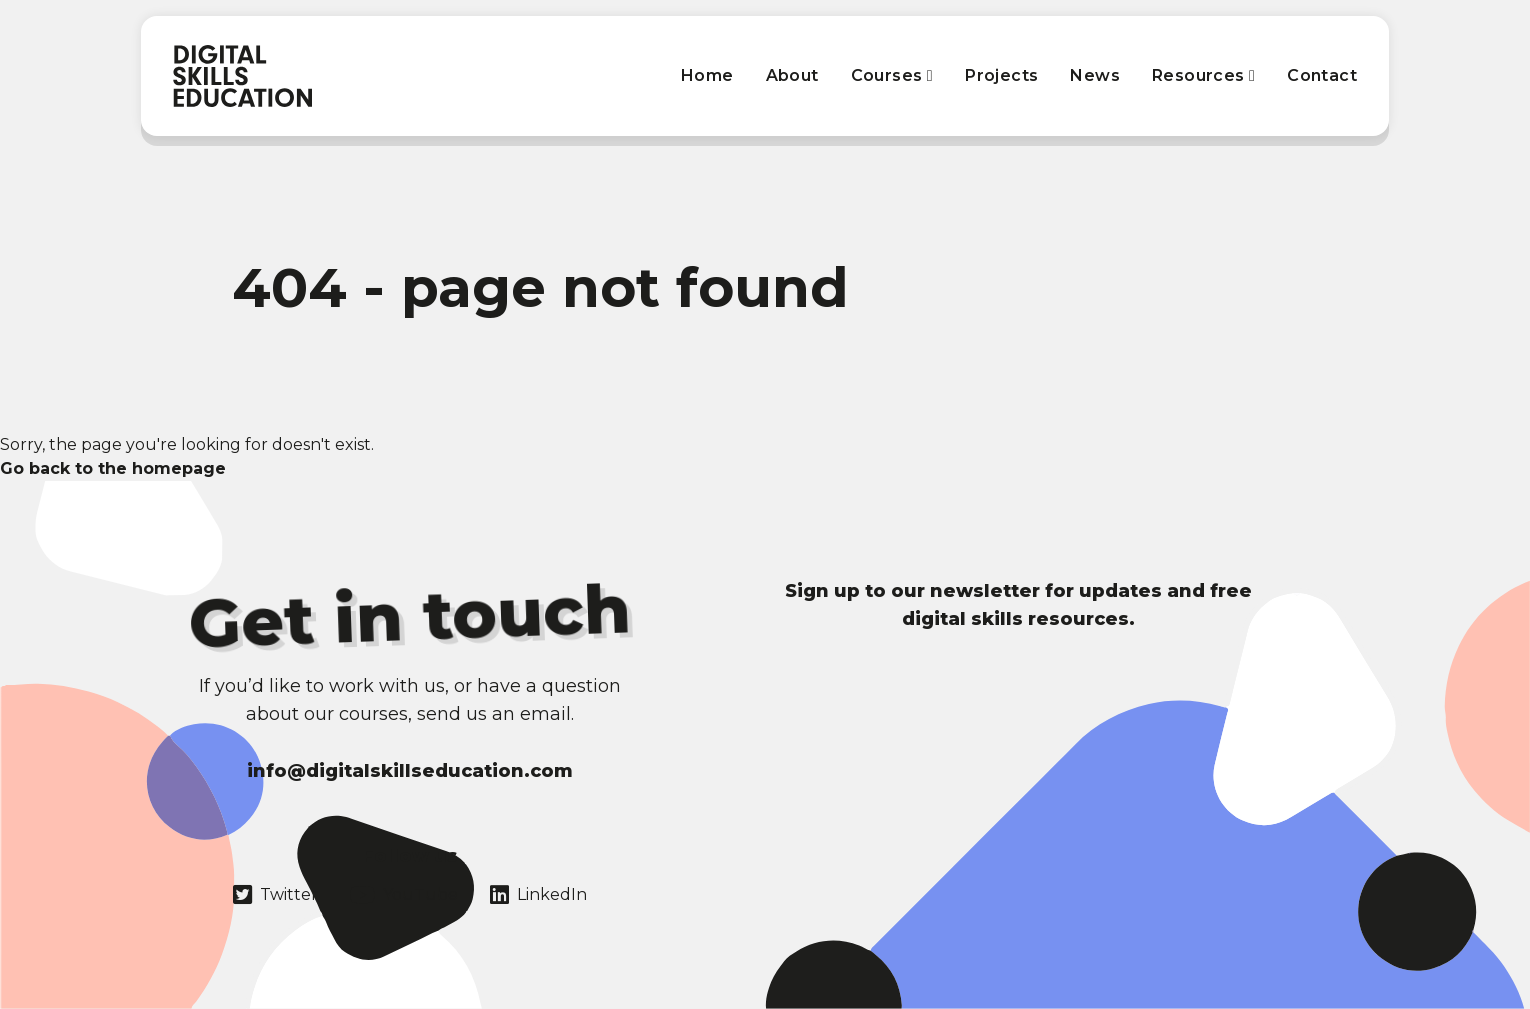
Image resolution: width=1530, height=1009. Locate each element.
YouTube (404, 895)
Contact (1322, 75)
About (792, 75)
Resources (1203, 75)
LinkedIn (538, 895)
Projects (1001, 75)
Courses (892, 75)
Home (707, 75)
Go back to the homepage (113, 468)
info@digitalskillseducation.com (410, 771)
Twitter (275, 895)
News (1095, 75)
